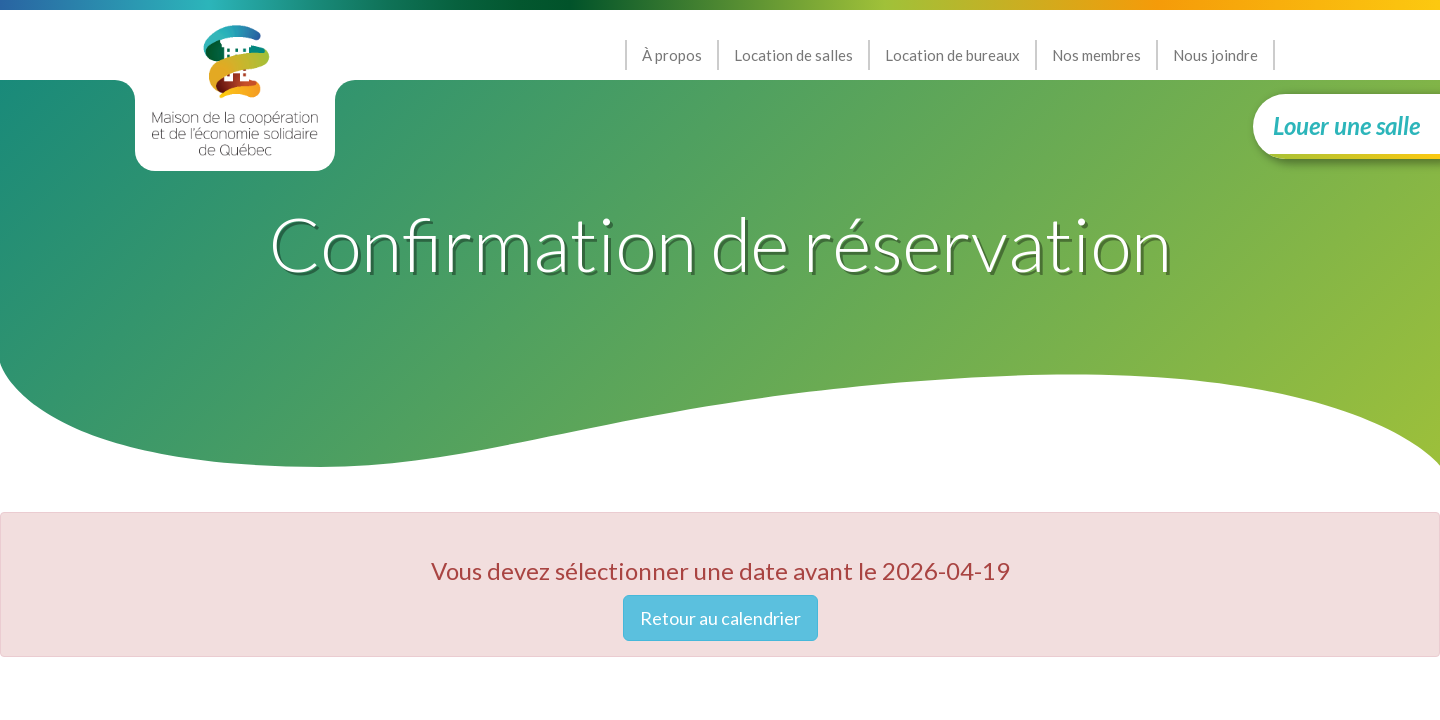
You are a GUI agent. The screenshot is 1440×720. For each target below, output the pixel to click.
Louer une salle (1346, 125)
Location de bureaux (952, 55)
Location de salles (793, 55)
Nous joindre (1215, 55)
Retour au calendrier (720, 618)
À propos (672, 55)
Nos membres (1096, 55)
